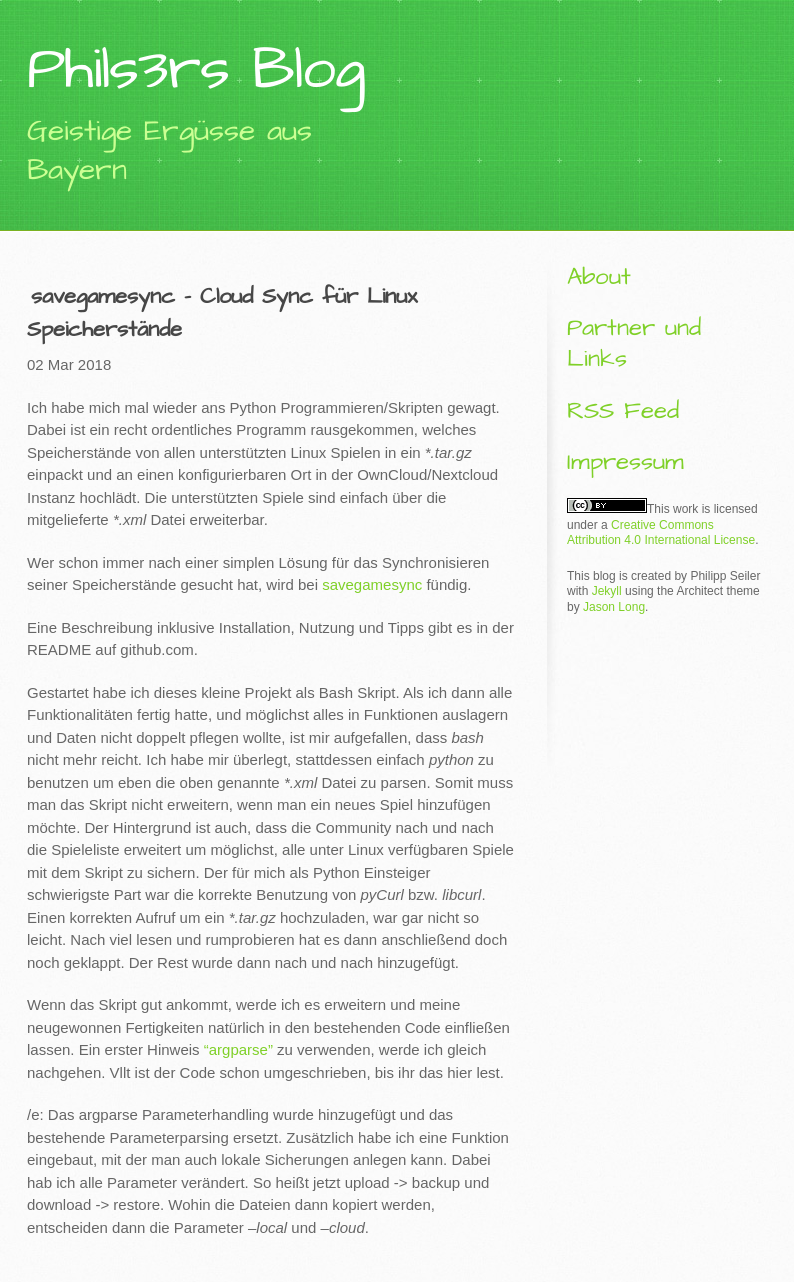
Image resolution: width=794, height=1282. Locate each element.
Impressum (625, 462)
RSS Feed (623, 411)
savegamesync (372, 584)
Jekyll (607, 591)
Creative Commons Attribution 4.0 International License (661, 533)
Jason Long (614, 607)
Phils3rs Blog (196, 69)
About (599, 277)
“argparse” (238, 1049)
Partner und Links (634, 343)
